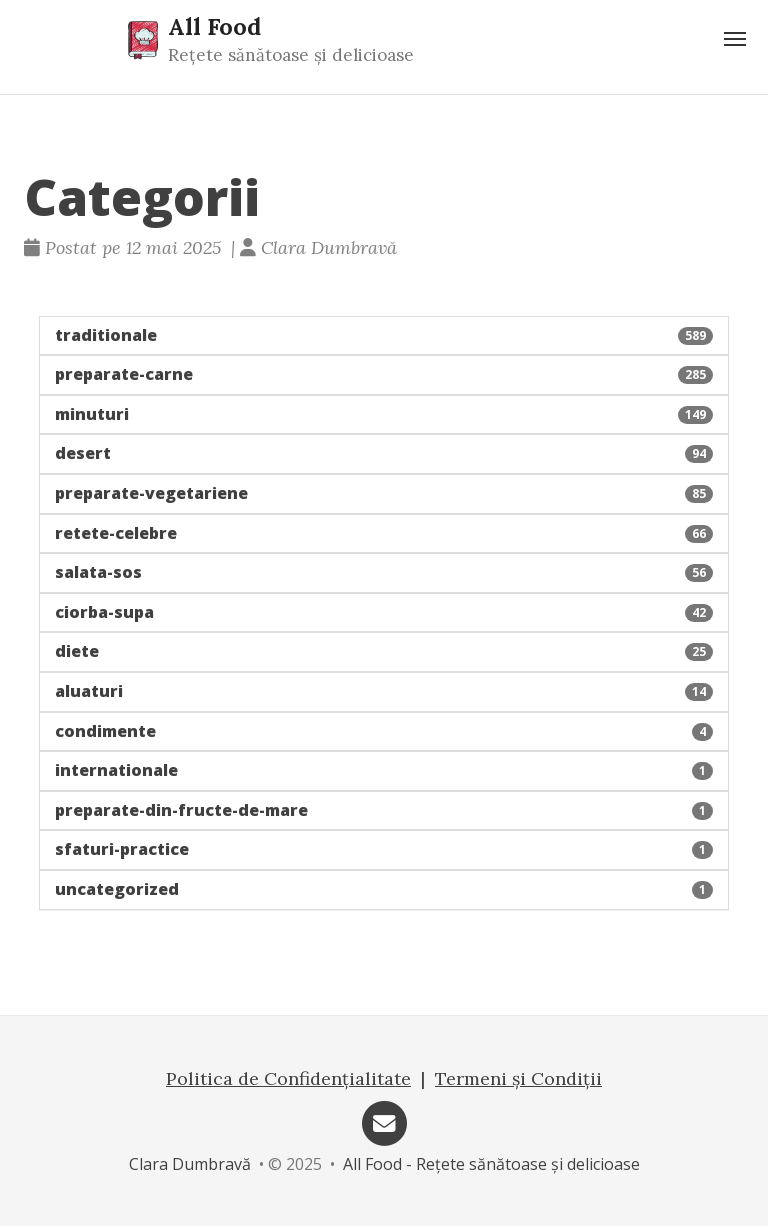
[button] (384, 336)
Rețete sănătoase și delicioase (291, 55)
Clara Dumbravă (190, 1164)
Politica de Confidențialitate (288, 1078)
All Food (214, 26)
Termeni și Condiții (518, 1078)
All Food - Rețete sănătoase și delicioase (491, 1164)
